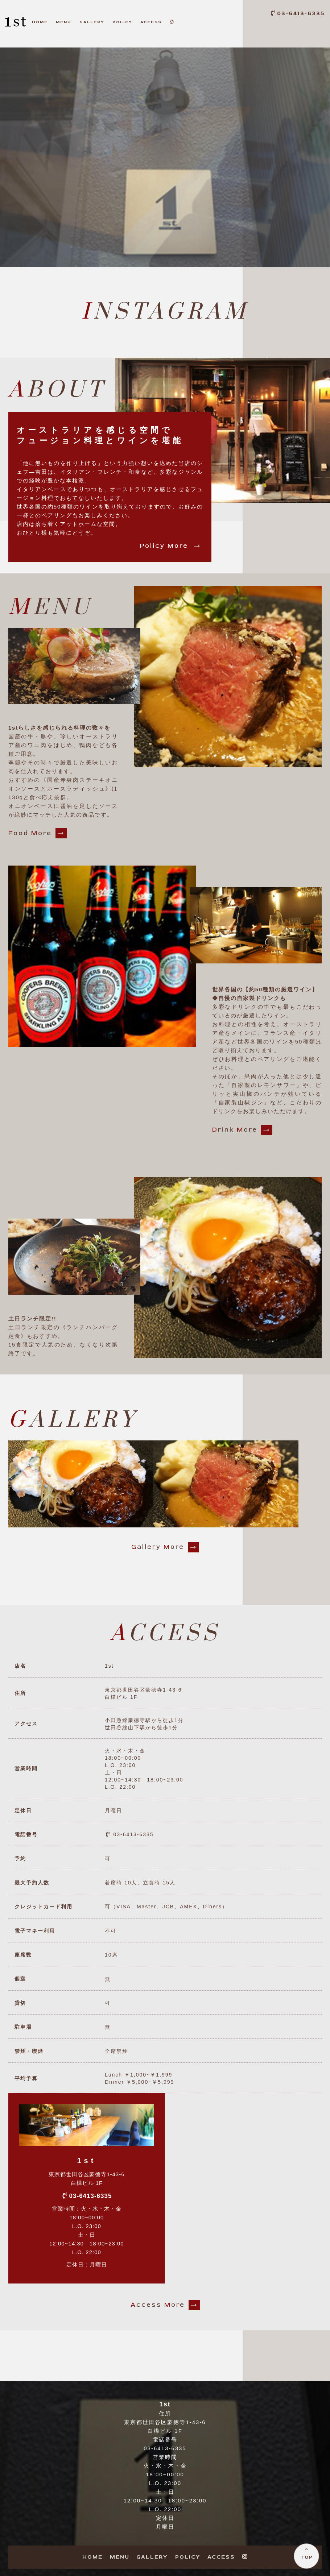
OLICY (122, 22)
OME (40, 22)
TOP (306, 2557)
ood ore (37, 833)
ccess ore (165, 2305)
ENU (63, 22)
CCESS (151, 22)
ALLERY (91, 22)
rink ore (242, 1130)
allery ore (165, 1547)
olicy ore (171, 546)
